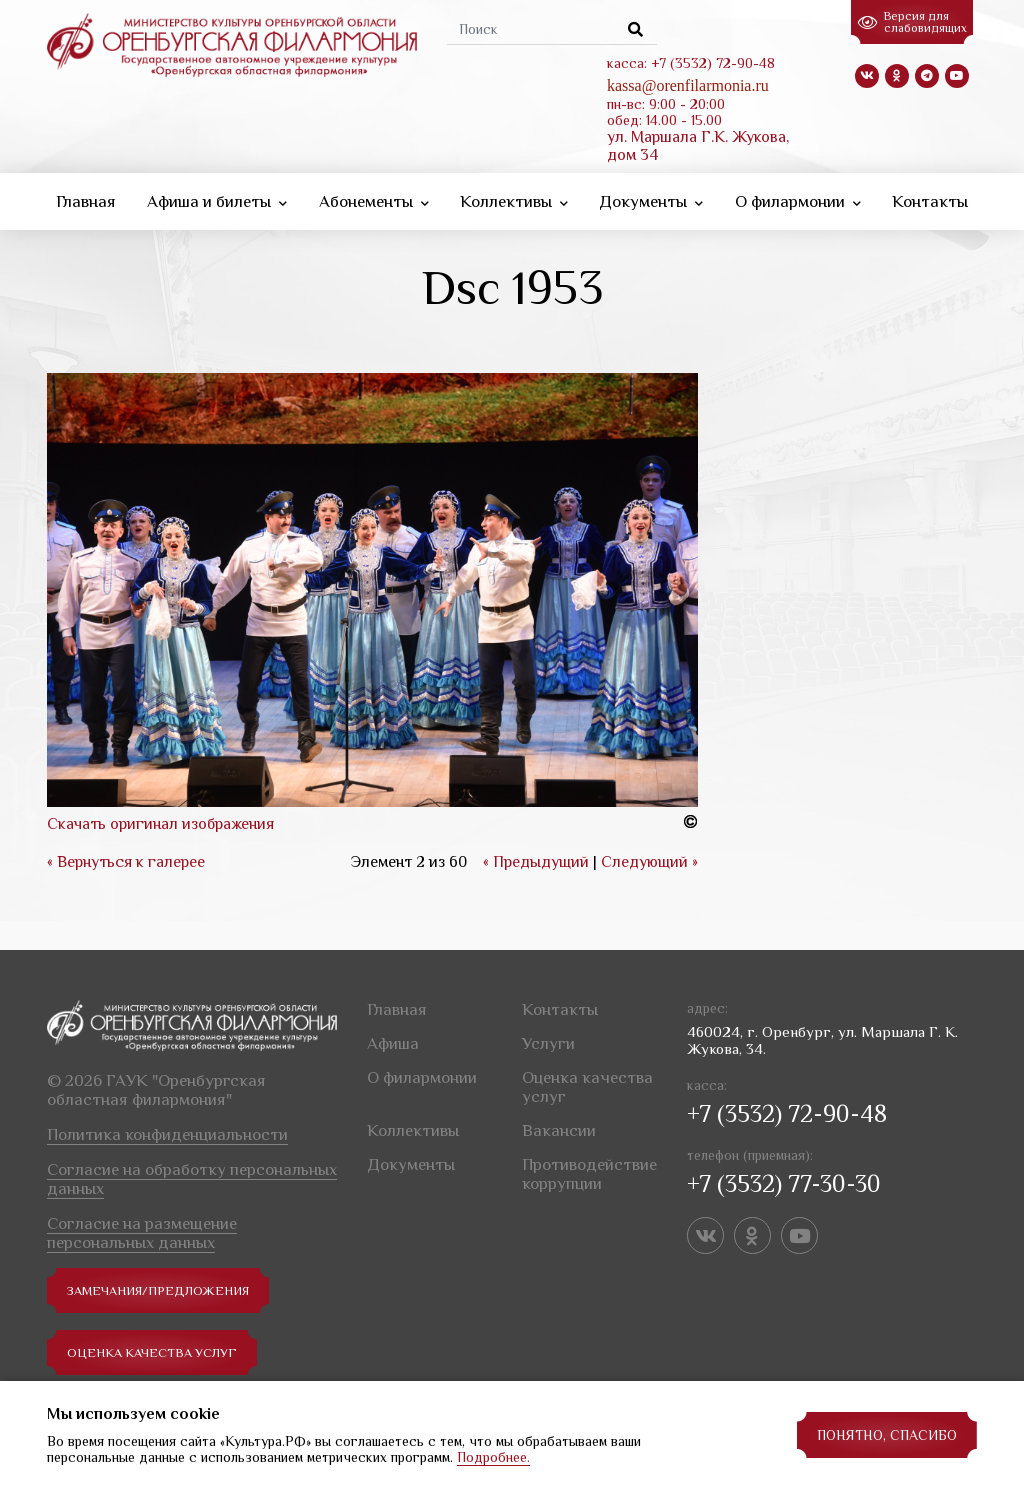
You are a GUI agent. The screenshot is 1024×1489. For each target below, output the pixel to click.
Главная (86, 198)
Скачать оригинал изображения (160, 821)
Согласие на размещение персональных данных (142, 1230)
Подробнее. (493, 1457)
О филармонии (798, 198)
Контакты (930, 198)
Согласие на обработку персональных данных (192, 1176)
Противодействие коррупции (589, 1171)
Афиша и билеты (217, 198)
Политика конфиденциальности (167, 1131)
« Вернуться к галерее (126, 859)
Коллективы (514, 198)
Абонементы (374, 198)
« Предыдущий (536, 859)
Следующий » (649, 859)
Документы (651, 198)
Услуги (548, 1040)
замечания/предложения (165, 1288)
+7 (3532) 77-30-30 (784, 1180)
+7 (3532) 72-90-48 (787, 1110)
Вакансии (559, 1127)
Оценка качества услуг (158, 1350)
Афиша (393, 1040)
